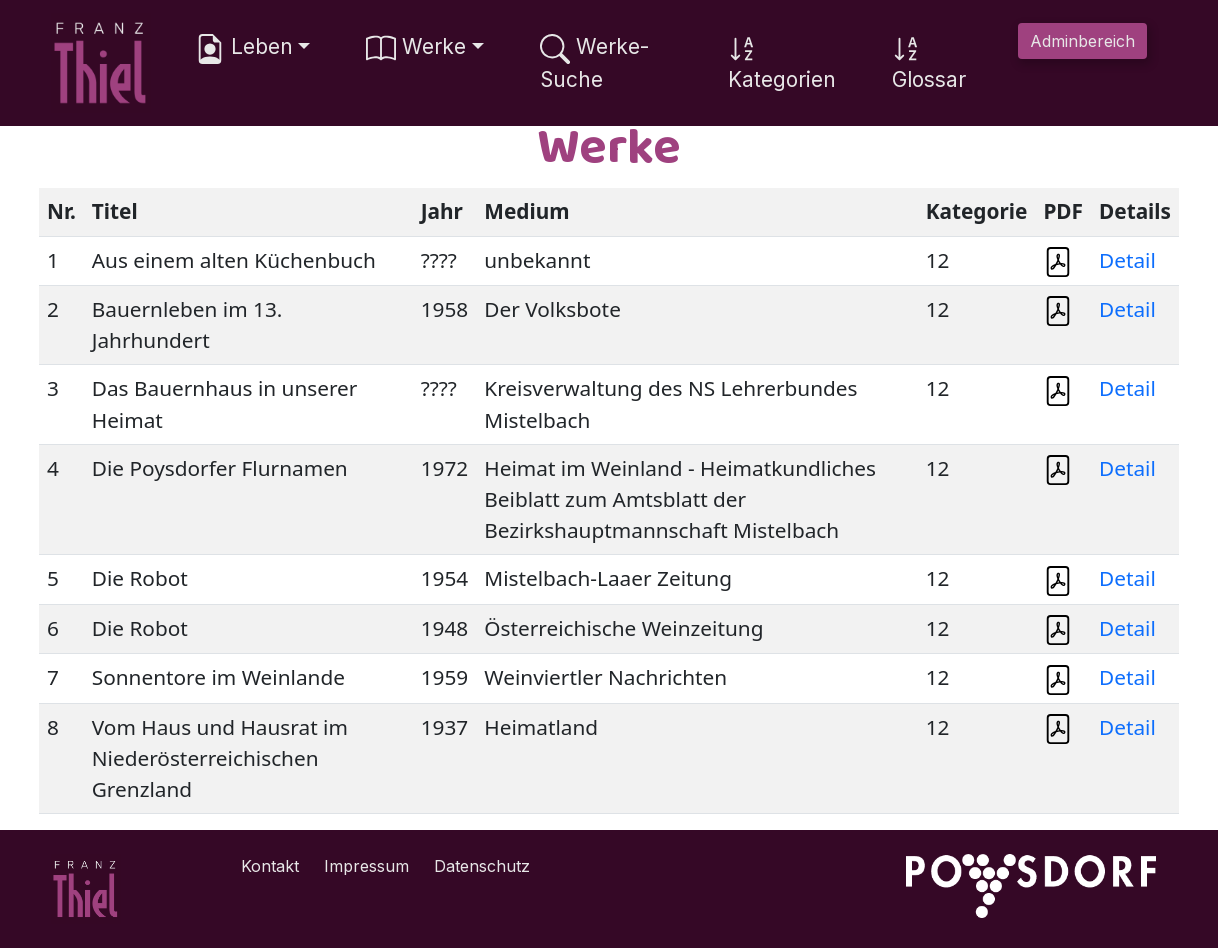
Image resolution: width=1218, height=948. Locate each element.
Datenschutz (482, 866)
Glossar (929, 63)
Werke (416, 49)
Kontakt (270, 866)
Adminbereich (1082, 41)
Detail (1127, 260)
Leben (244, 49)
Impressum (366, 866)
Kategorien (782, 63)
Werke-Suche (594, 63)
